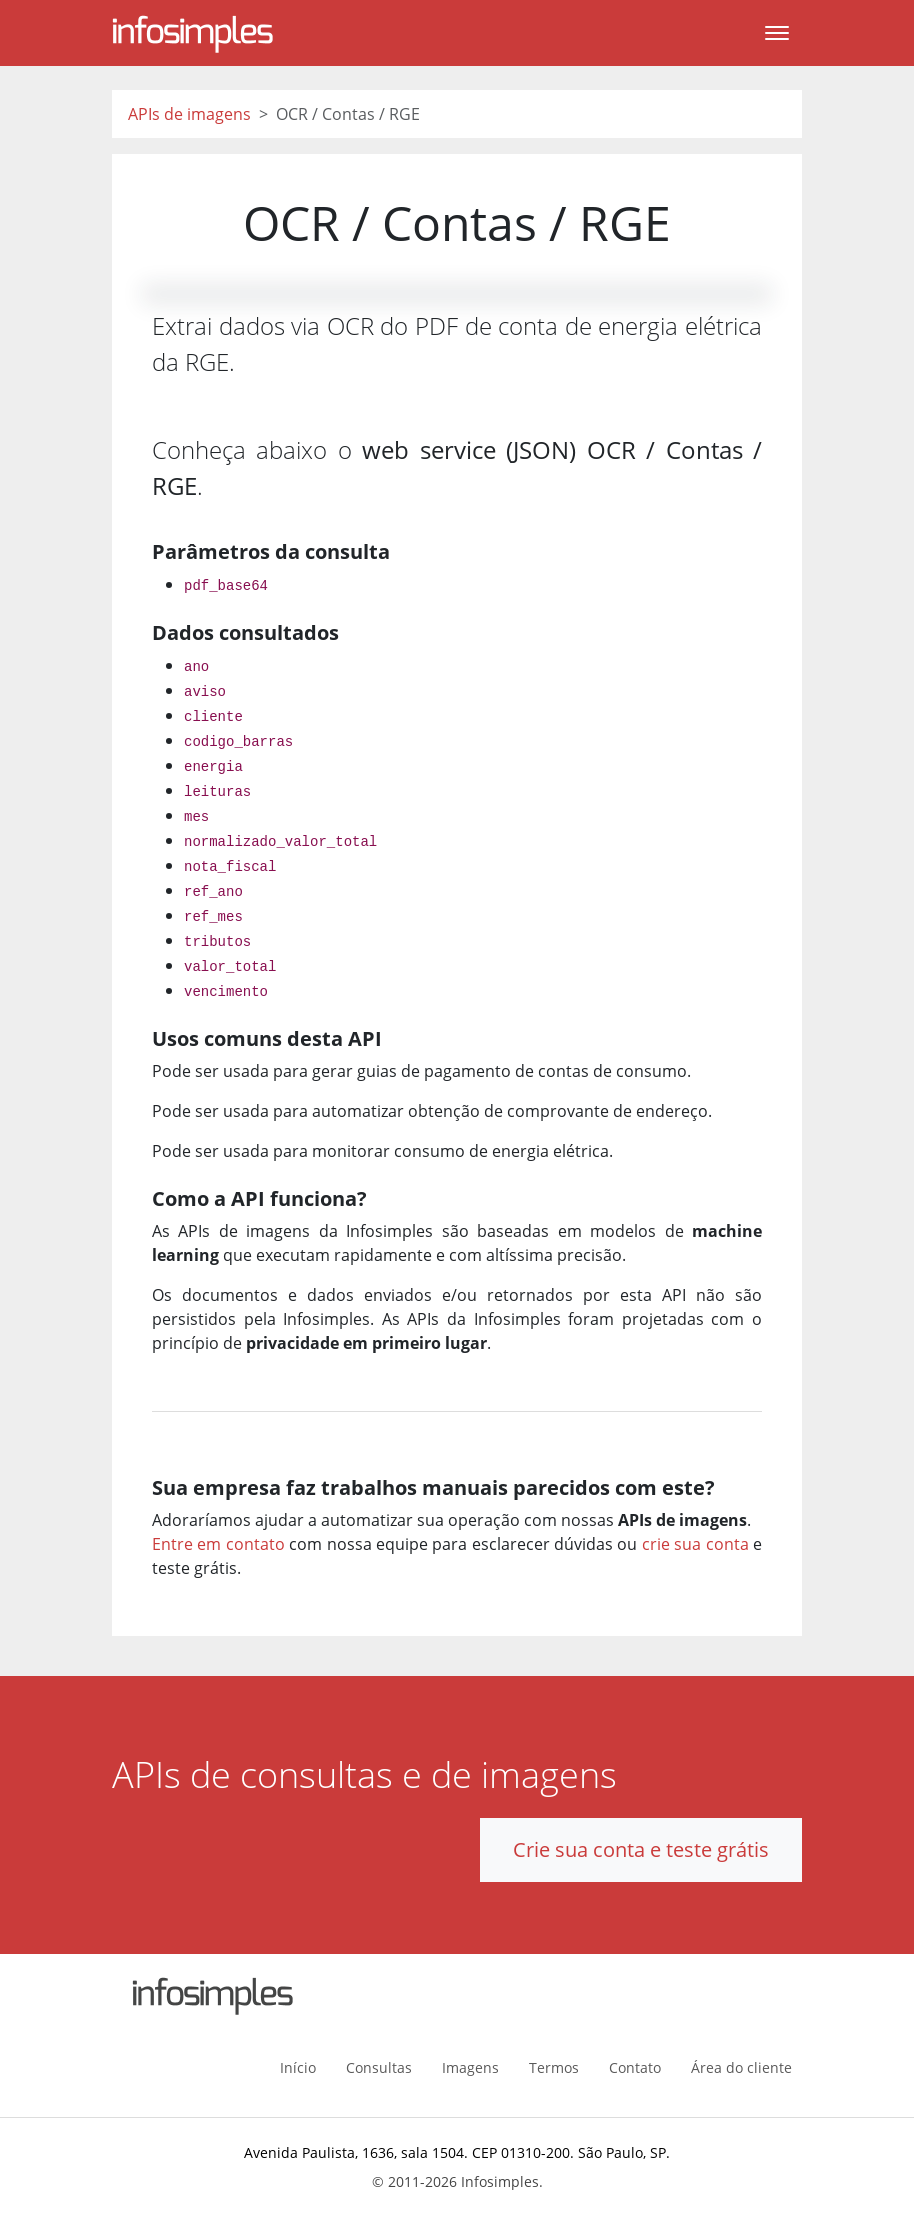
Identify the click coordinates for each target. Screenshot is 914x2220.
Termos (554, 2067)
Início (298, 2067)
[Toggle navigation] (777, 33)
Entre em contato (218, 1544)
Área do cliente (741, 2067)
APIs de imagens (189, 114)
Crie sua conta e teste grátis (641, 1849)
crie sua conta (695, 1544)
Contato (635, 2067)
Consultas (379, 2067)
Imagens (470, 2067)
